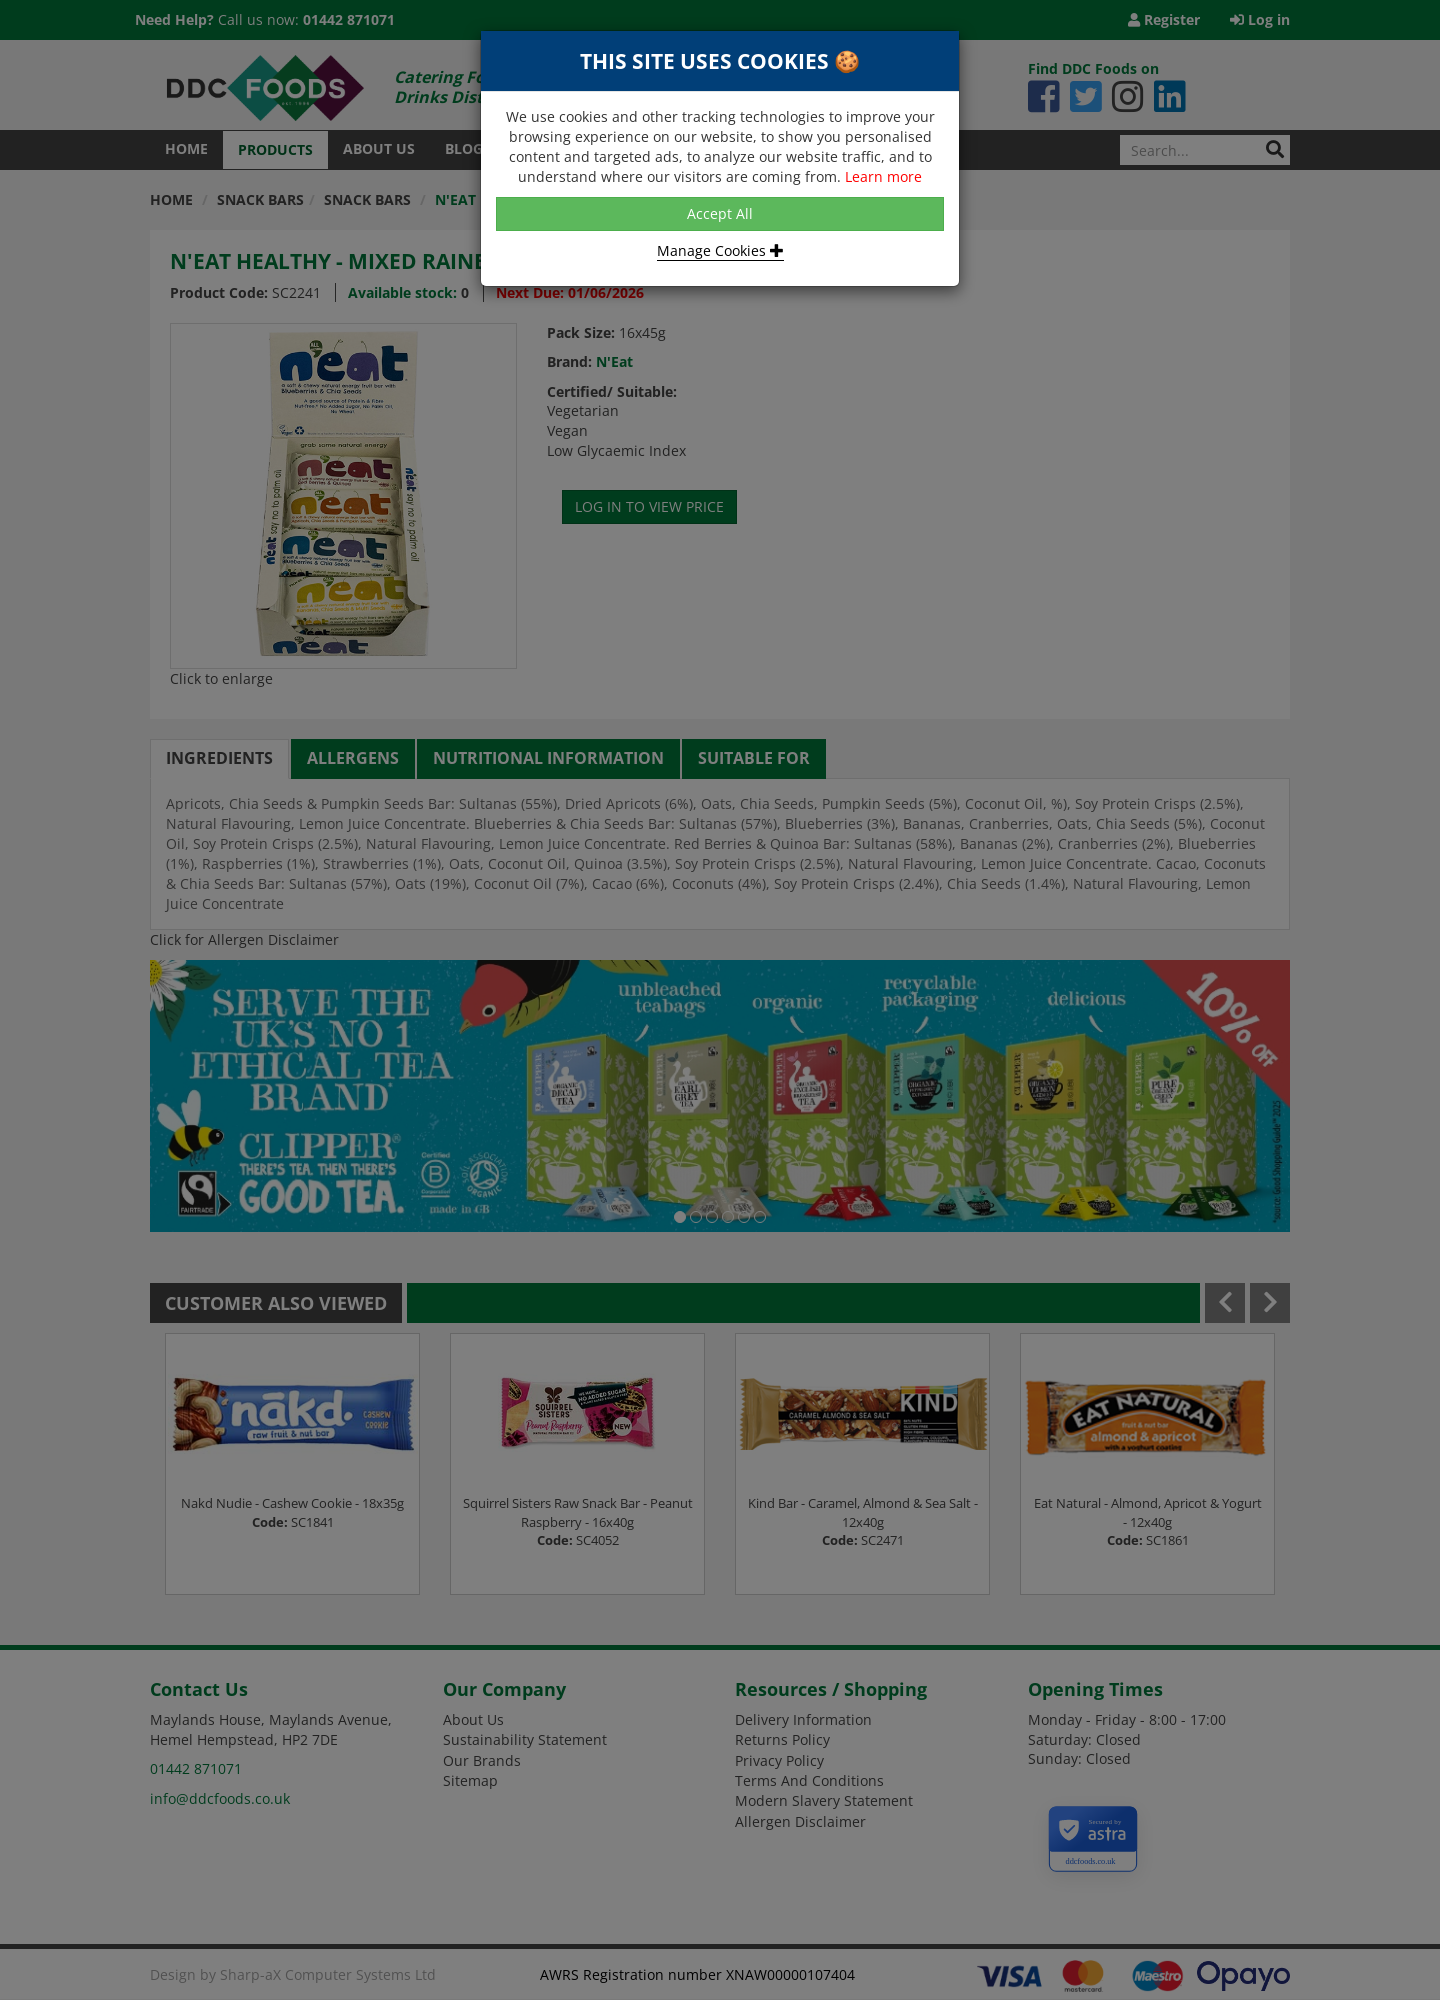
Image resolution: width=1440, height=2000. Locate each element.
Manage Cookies (720, 250)
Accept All (720, 213)
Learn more (883, 176)
